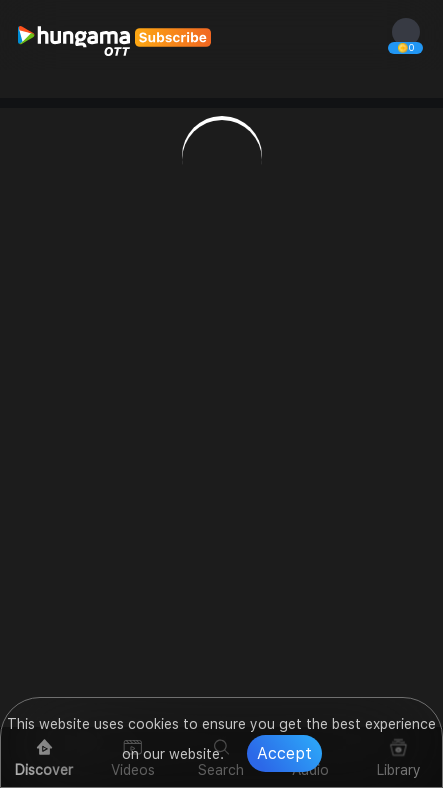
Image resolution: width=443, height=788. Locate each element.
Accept (284, 753)
